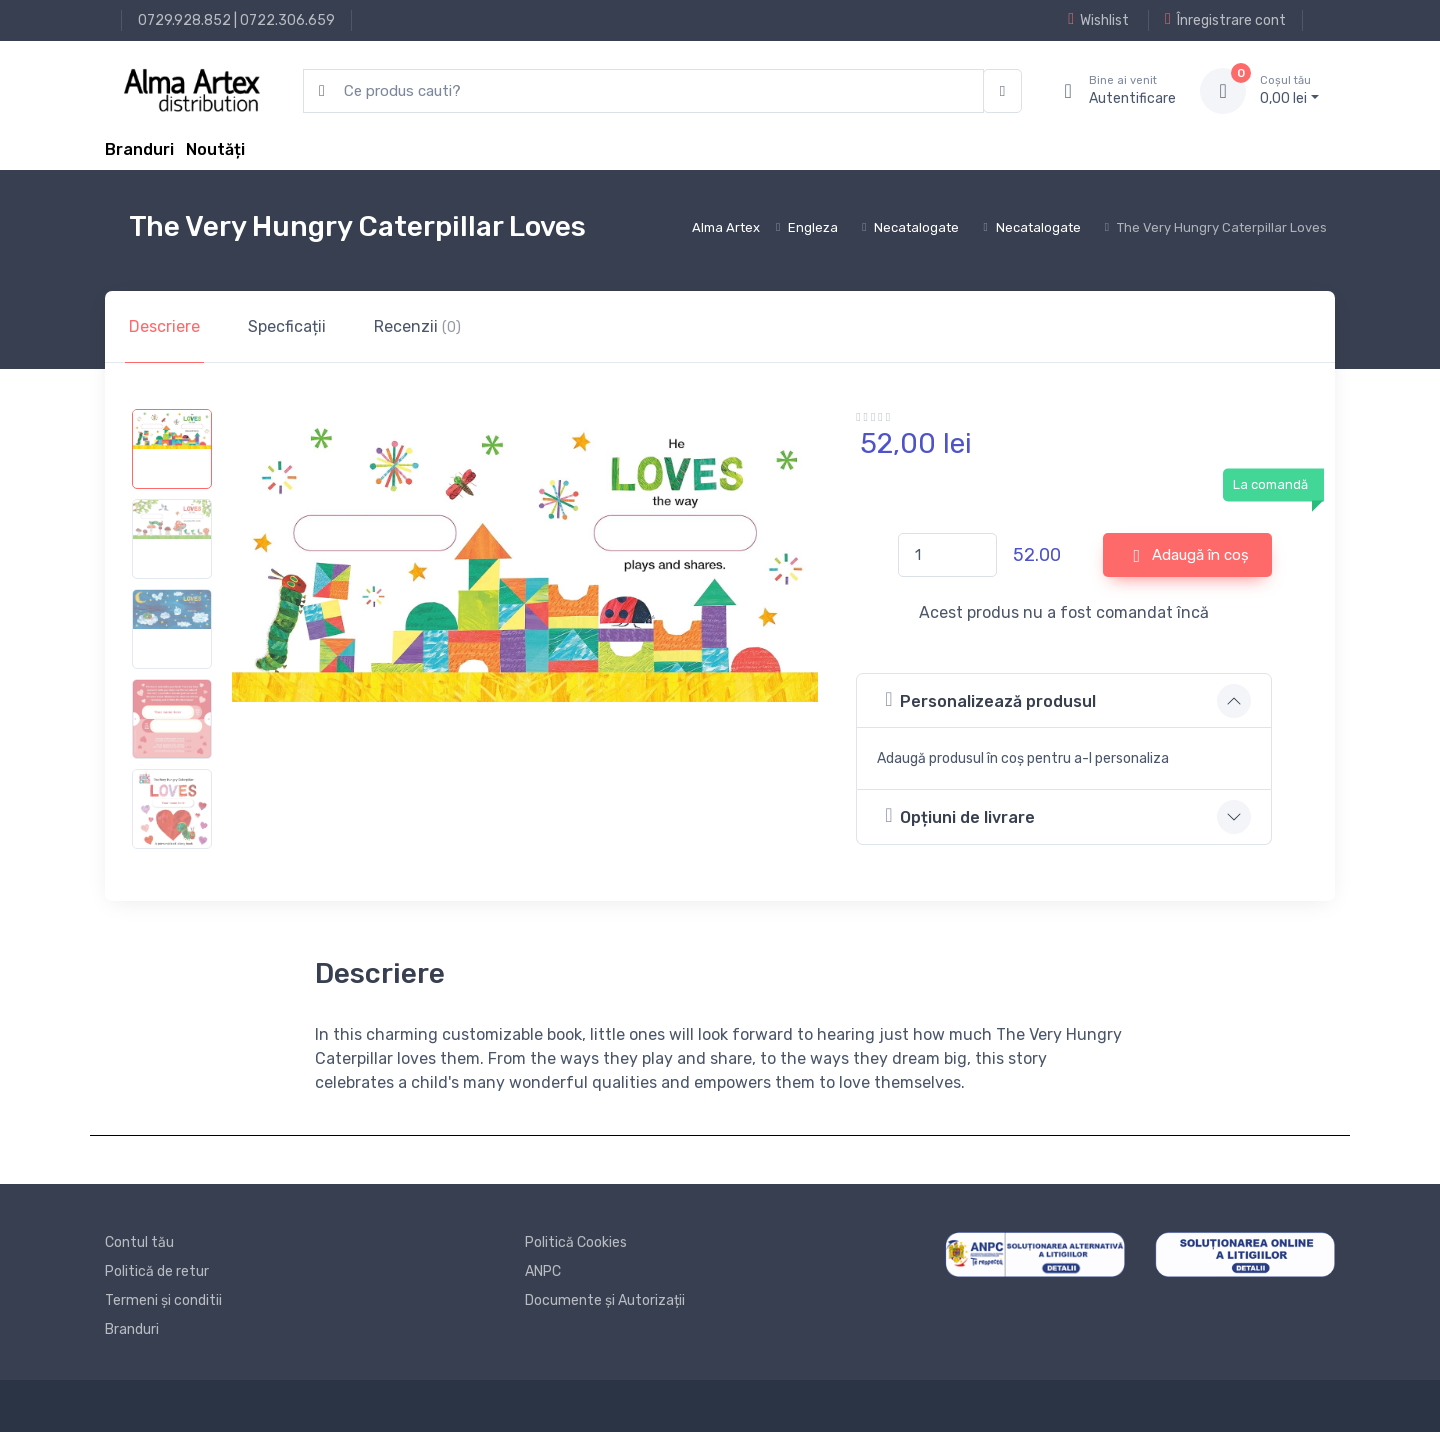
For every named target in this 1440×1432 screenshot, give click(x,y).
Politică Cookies (576, 1242)
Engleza (813, 227)
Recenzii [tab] (417, 326)
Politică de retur (157, 1271)
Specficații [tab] (287, 326)
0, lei (1289, 90)
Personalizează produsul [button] (990, 699)
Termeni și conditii (163, 1300)
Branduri (139, 149)
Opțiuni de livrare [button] (960, 815)
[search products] (643, 91)
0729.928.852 (184, 20)
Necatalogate (916, 227)
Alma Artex (726, 227)
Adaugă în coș (1192, 556)
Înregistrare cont (1225, 20)
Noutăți (215, 149)
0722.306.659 (287, 20)
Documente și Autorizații (605, 1300)
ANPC (543, 1271)
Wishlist (1098, 20)
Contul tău (139, 1242)
